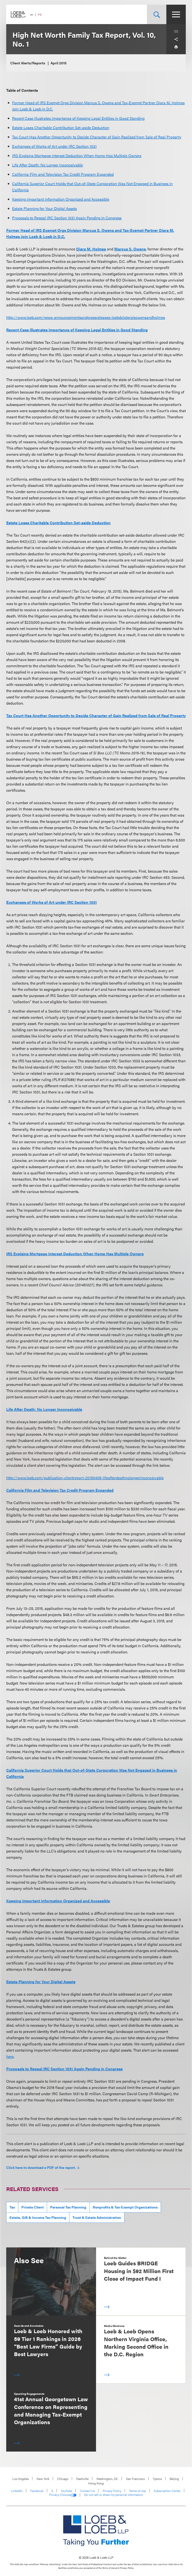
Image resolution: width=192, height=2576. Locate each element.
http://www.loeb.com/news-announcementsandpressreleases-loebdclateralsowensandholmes (85, 317)
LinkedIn (17, 2491)
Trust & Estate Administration (96, 2217)
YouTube (66, 2491)
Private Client (32, 2207)
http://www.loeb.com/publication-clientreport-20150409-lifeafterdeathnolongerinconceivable (85, 1477)
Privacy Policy (112, 2491)
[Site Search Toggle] (156, 14)
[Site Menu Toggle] (176, 14)
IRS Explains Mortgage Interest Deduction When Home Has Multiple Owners (76, 155)
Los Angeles (20, 2478)
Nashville (82, 2478)
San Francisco (135, 2478)
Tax (12, 2207)
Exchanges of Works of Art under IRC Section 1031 (54, 146)
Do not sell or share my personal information (113, 2494)
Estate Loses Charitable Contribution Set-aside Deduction (60, 127)
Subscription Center (167, 2491)
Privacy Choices (62, 2494)
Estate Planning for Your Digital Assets (44, 208)
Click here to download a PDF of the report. (41, 2167)
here (10, 2056)
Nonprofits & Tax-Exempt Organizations (125, 2207)
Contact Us (87, 2491)
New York (43, 2478)
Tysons (157, 2478)
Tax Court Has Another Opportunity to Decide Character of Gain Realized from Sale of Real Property (96, 137)
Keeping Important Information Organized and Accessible (60, 199)
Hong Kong (96, 2483)
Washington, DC (107, 2478)
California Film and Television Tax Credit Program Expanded (63, 174)
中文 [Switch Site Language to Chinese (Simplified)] (40, 14)
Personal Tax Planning (68, 2207)
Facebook (37, 2491)
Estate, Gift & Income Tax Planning (38, 2217)
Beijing (174, 2478)
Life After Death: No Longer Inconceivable (47, 165)
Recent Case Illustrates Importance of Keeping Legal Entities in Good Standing (78, 118)
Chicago (62, 2478)
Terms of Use (137, 2491)
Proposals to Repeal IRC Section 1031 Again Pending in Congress (66, 217)
